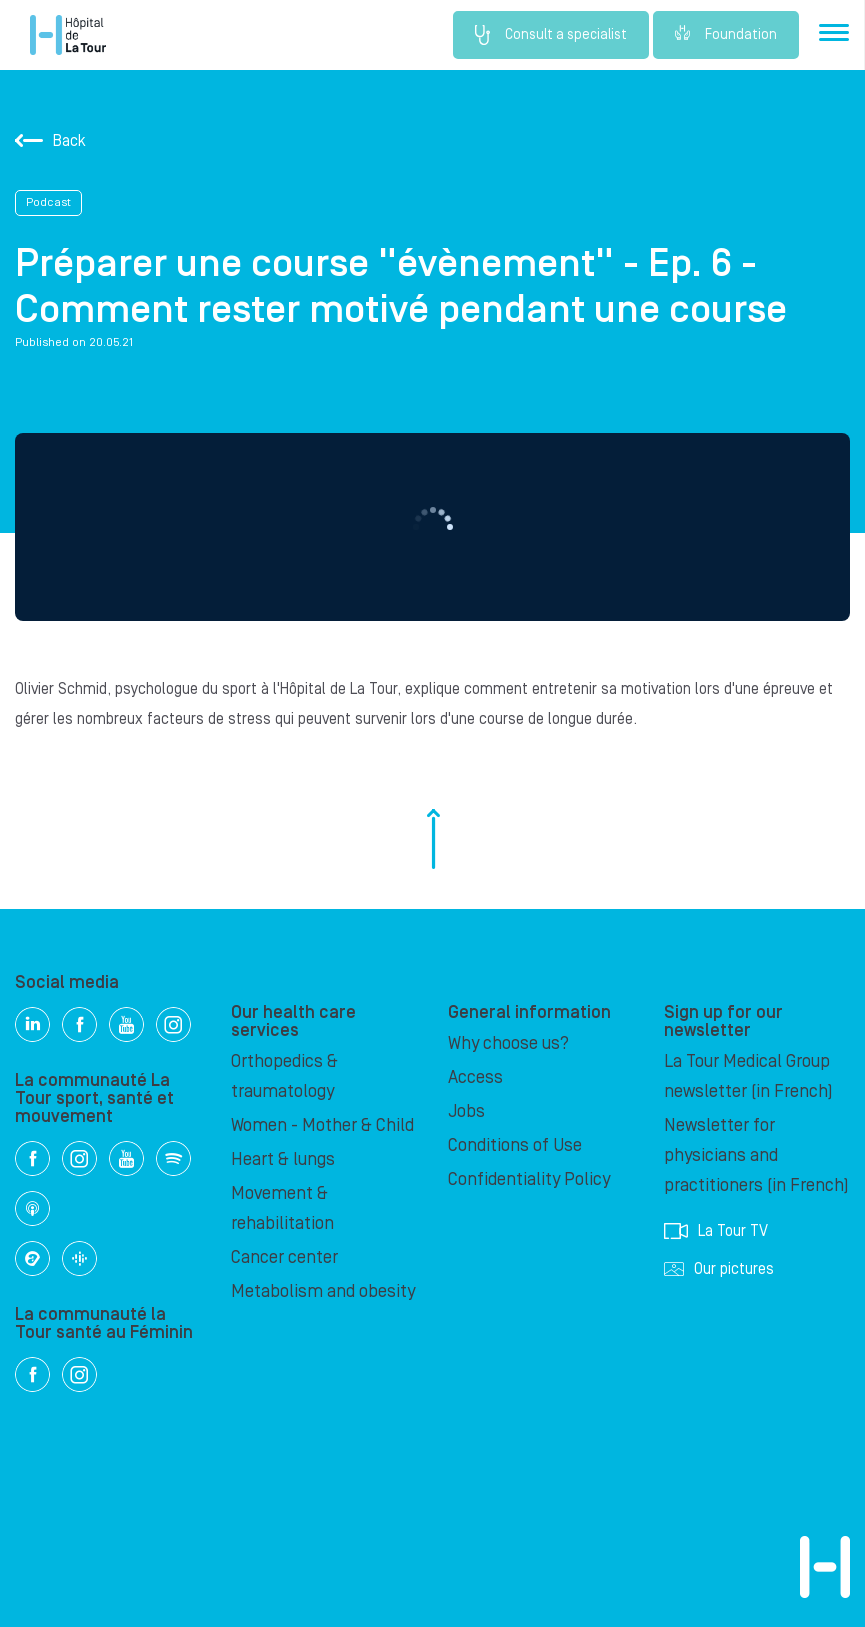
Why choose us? (508, 1043)
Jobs (466, 1111)
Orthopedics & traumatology (284, 1076)
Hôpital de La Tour (68, 35)
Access (475, 1077)
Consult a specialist (551, 35)
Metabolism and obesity (323, 1291)
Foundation (726, 35)
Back (50, 141)
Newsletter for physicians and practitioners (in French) (756, 1155)
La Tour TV (716, 1231)
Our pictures (719, 1269)
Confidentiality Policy (529, 1179)
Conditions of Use (515, 1145)
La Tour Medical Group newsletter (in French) (748, 1076)
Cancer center (284, 1257)
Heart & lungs (283, 1159)
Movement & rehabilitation (282, 1208)
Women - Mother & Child (322, 1125)
